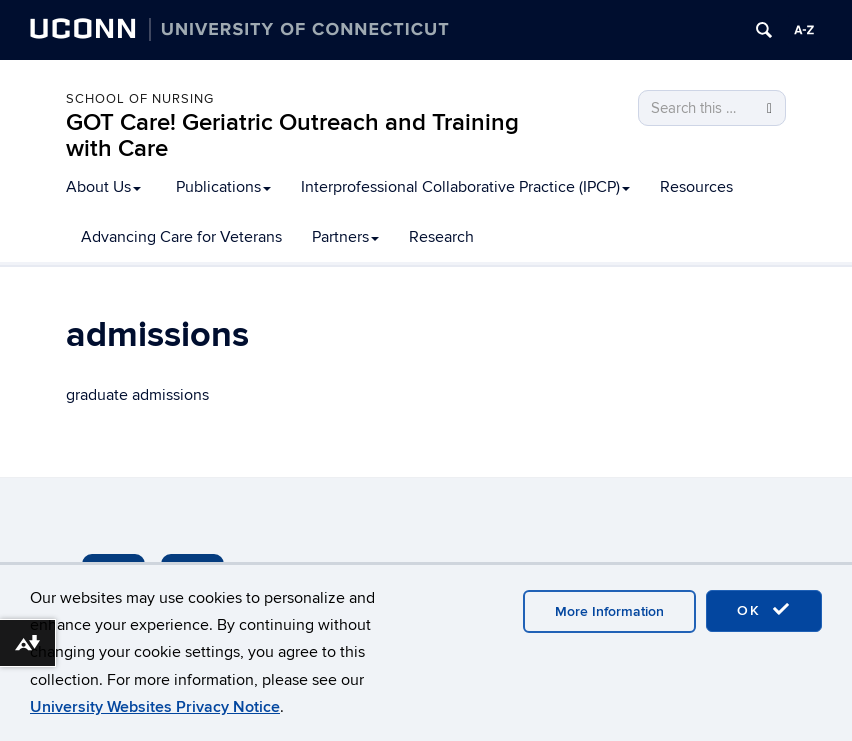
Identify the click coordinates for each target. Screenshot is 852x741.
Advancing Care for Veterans (181, 237)
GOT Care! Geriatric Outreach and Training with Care (292, 135)
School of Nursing (140, 99)
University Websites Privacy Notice (155, 707)
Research (441, 237)
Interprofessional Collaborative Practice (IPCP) (465, 187)
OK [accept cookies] (764, 610)
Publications (223, 187)
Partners (345, 237)
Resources (696, 187)
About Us (103, 187)
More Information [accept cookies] (609, 611)
